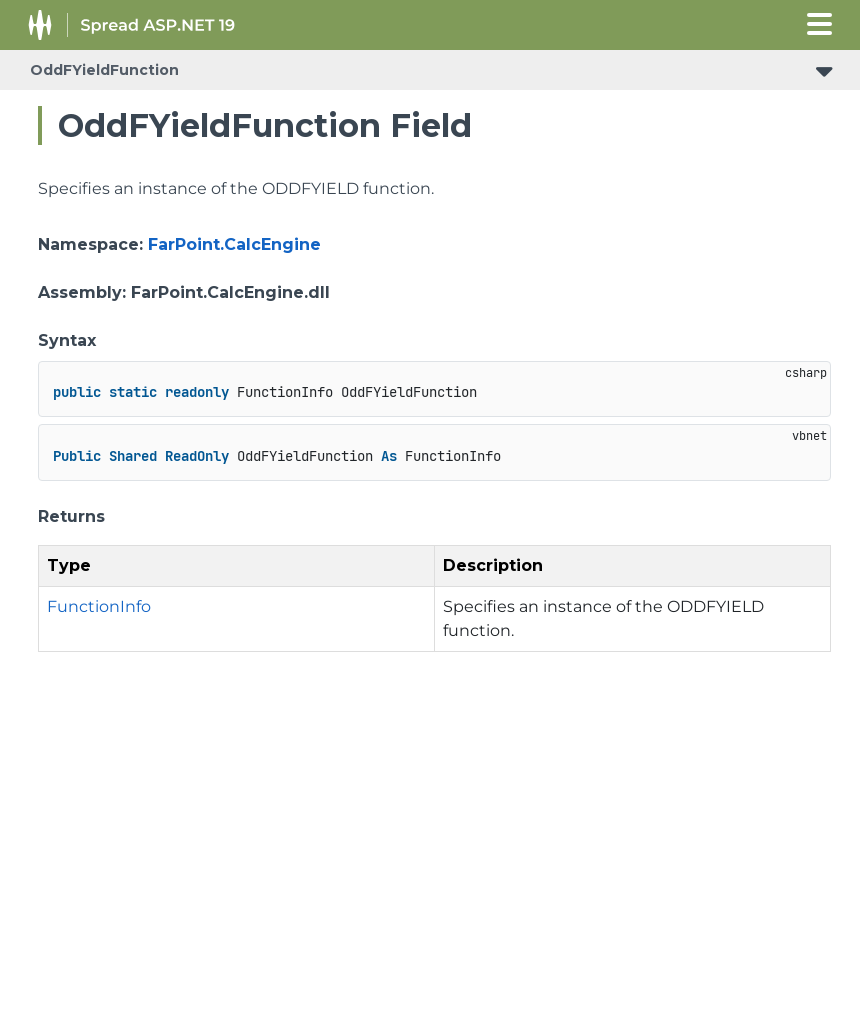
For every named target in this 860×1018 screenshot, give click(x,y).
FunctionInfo (99, 606)
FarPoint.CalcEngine (234, 244)
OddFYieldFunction (104, 70)
